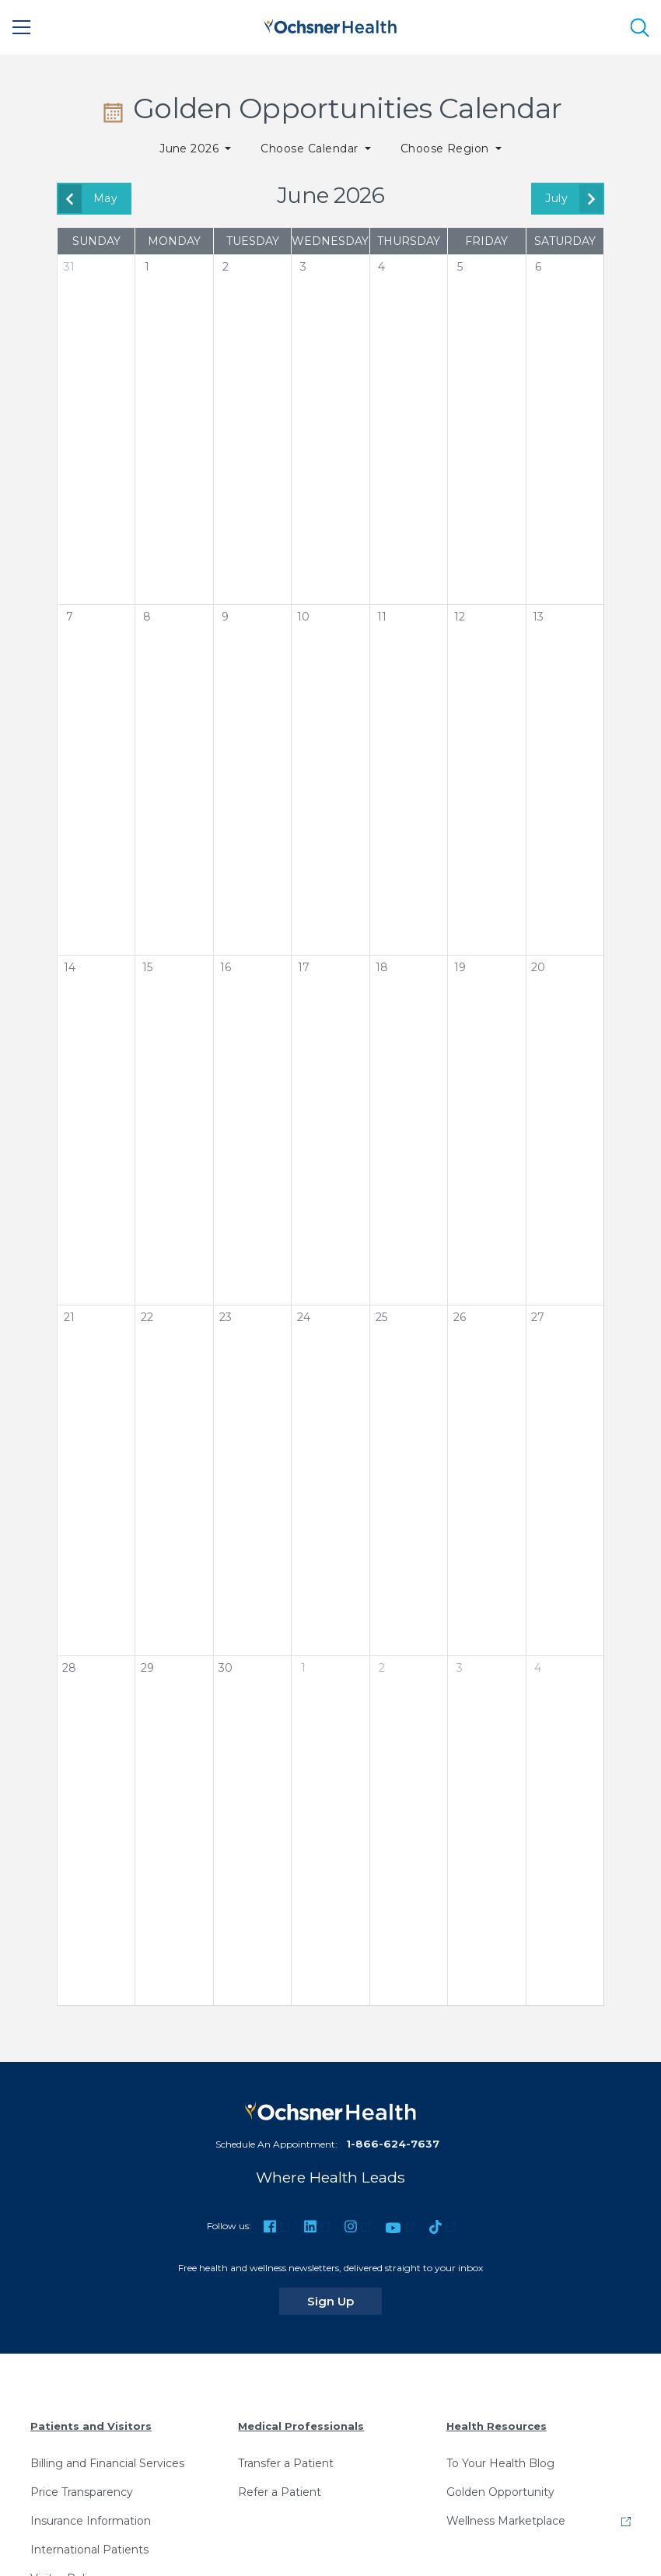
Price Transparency (81, 2492)
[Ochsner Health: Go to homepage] (330, 24)
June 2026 (190, 149)
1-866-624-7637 (392, 2143)
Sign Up (344, 2301)
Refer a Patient (279, 2492)
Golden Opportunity (500, 2492)
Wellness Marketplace (505, 2521)
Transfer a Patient (286, 2463)
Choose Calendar (311, 149)
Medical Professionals (301, 2426)
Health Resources (496, 2426)
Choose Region (446, 149)
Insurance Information (90, 2521)
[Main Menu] (21, 27)
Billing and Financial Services (107, 2463)
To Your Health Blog (500, 2463)
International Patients (89, 2550)
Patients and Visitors (91, 2426)
